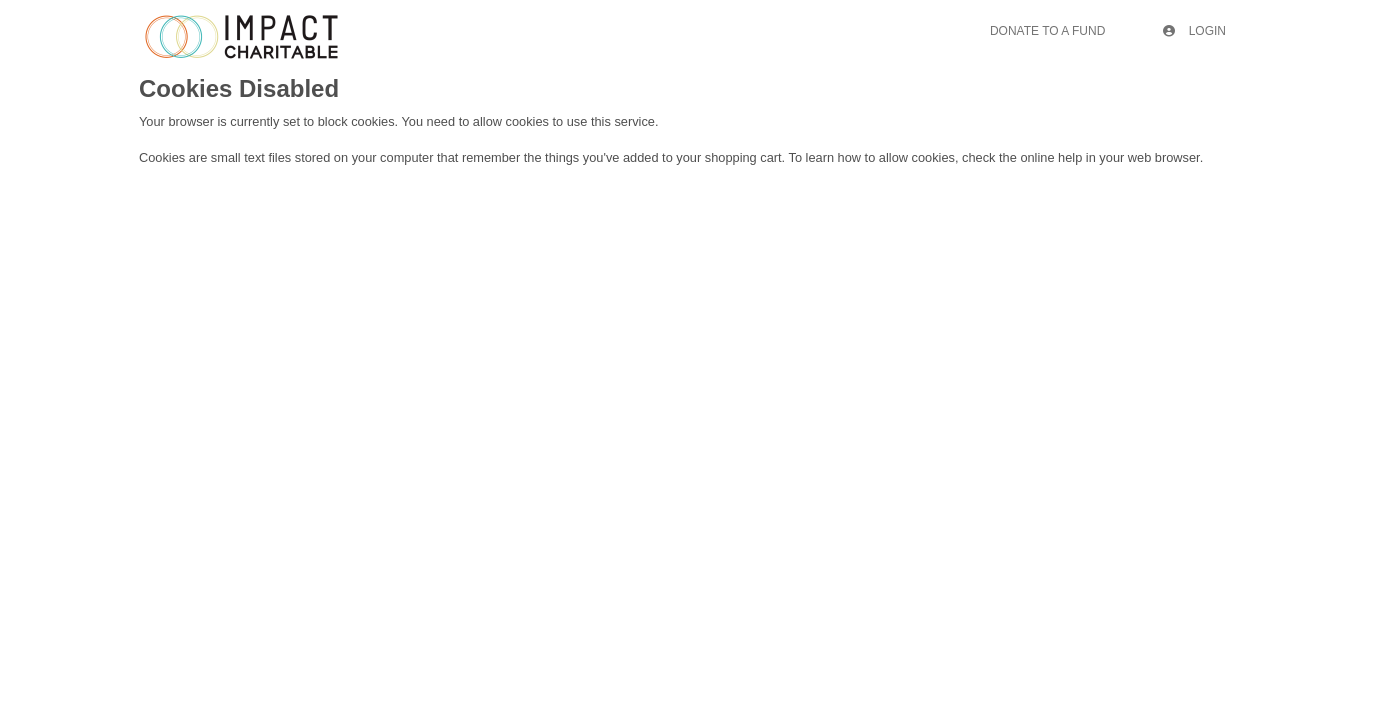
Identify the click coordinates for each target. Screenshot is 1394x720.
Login (1194, 31)
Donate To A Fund (1047, 31)
